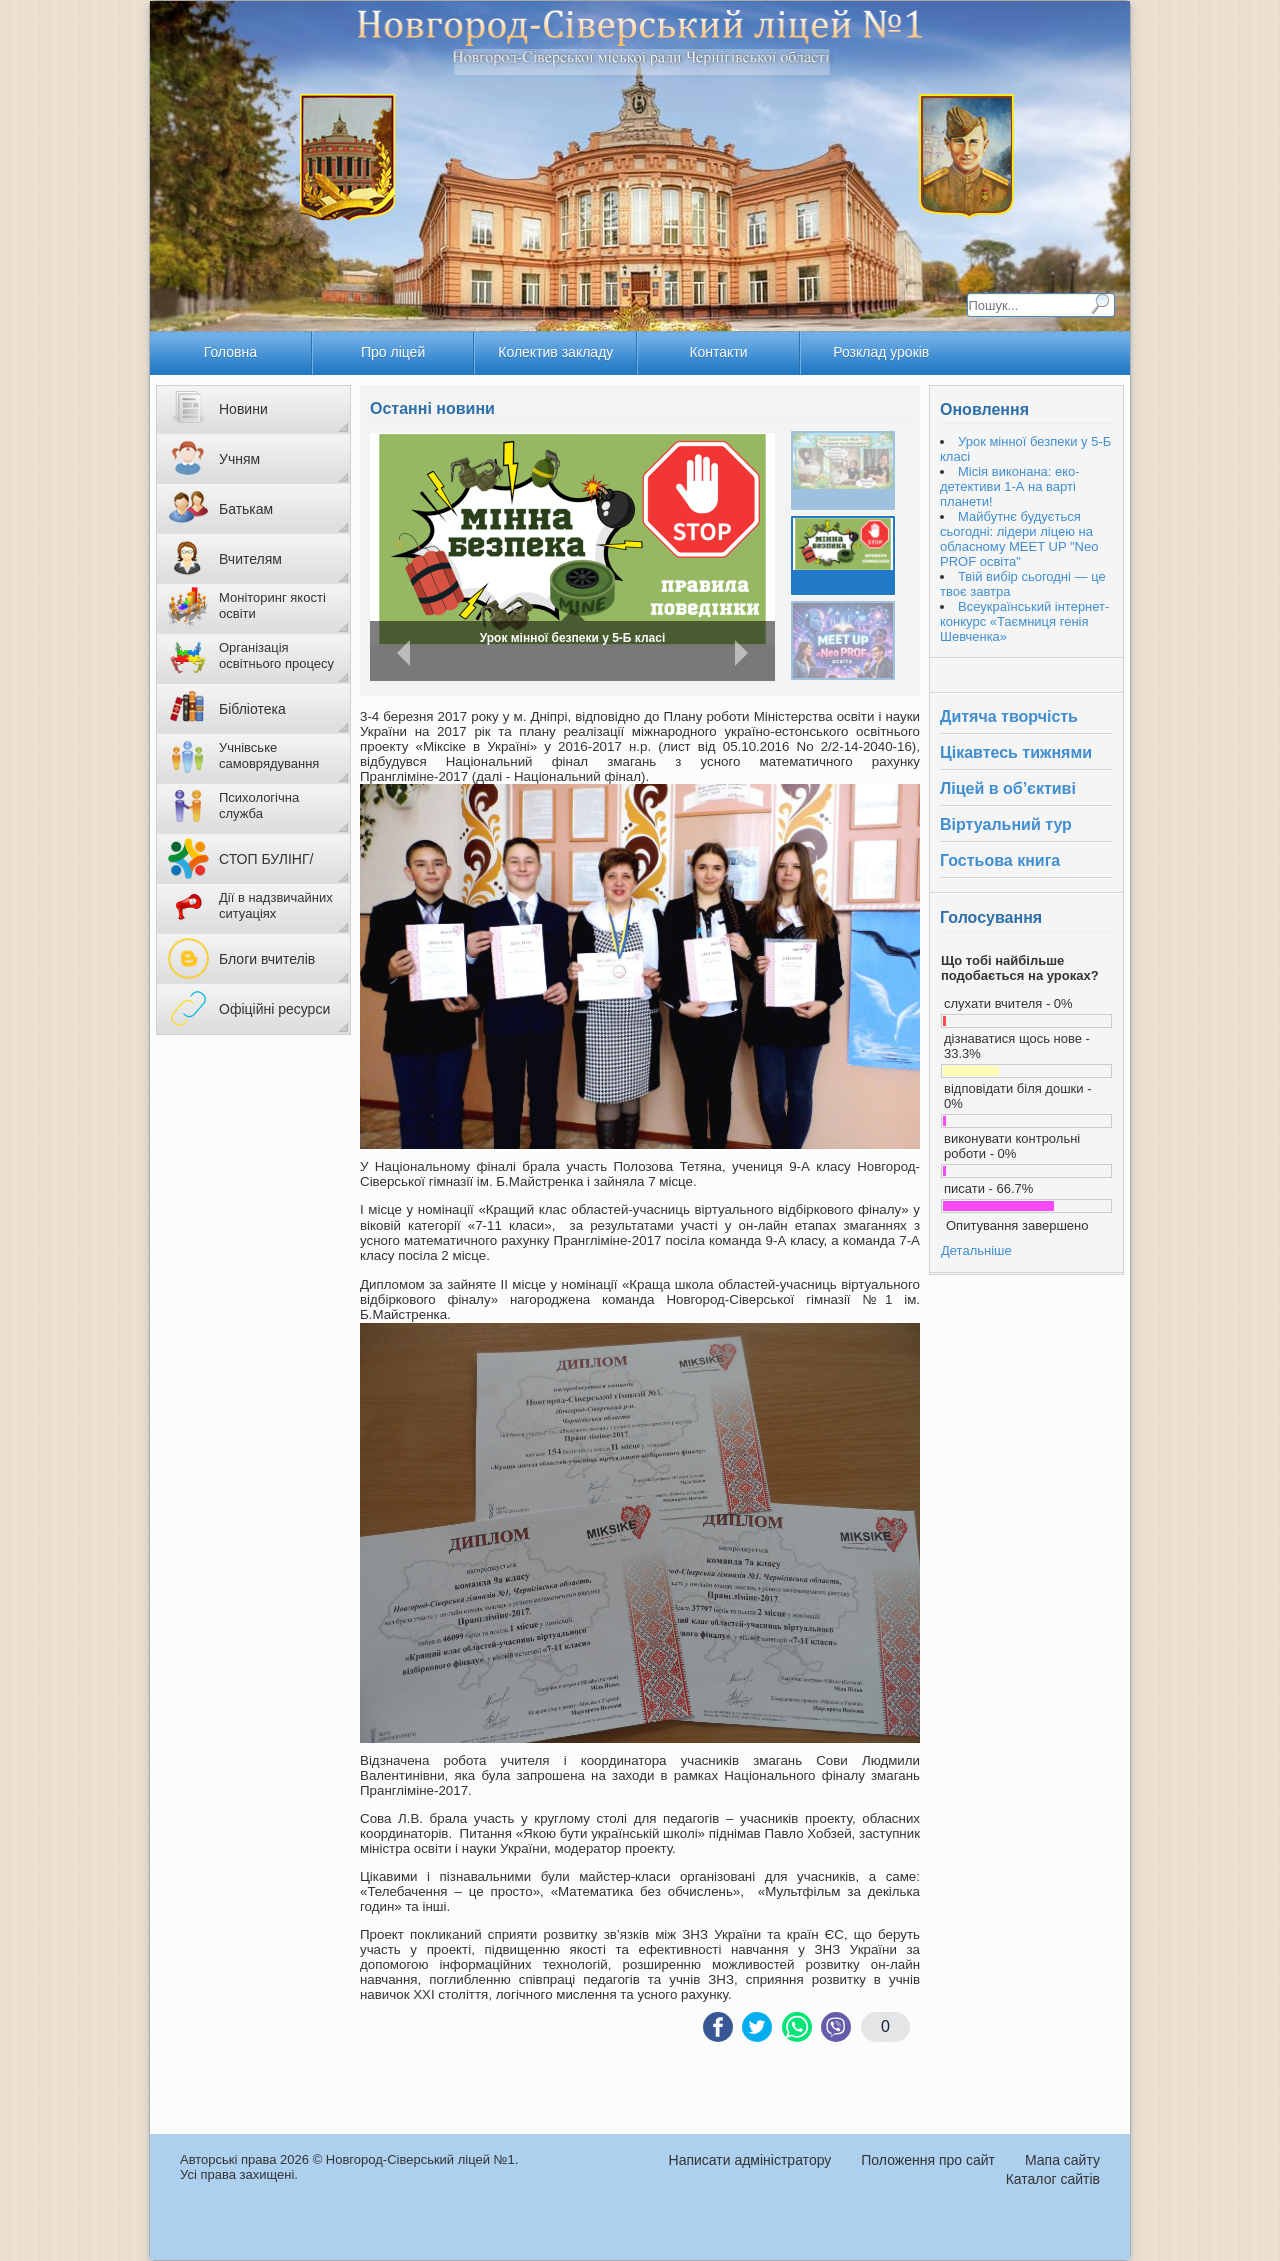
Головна (230, 352)
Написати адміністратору (750, 2160)
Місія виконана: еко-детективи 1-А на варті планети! (575, 640)
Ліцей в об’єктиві (1008, 788)
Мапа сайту (1062, 2160)
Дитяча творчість (1009, 716)
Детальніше (976, 1250)
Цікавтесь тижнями (1016, 752)
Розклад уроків (881, 352)
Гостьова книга (1000, 860)
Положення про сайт (928, 2160)
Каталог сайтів (1053, 2179)
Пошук (1100, 304)
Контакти (718, 352)
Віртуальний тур (1006, 824)
